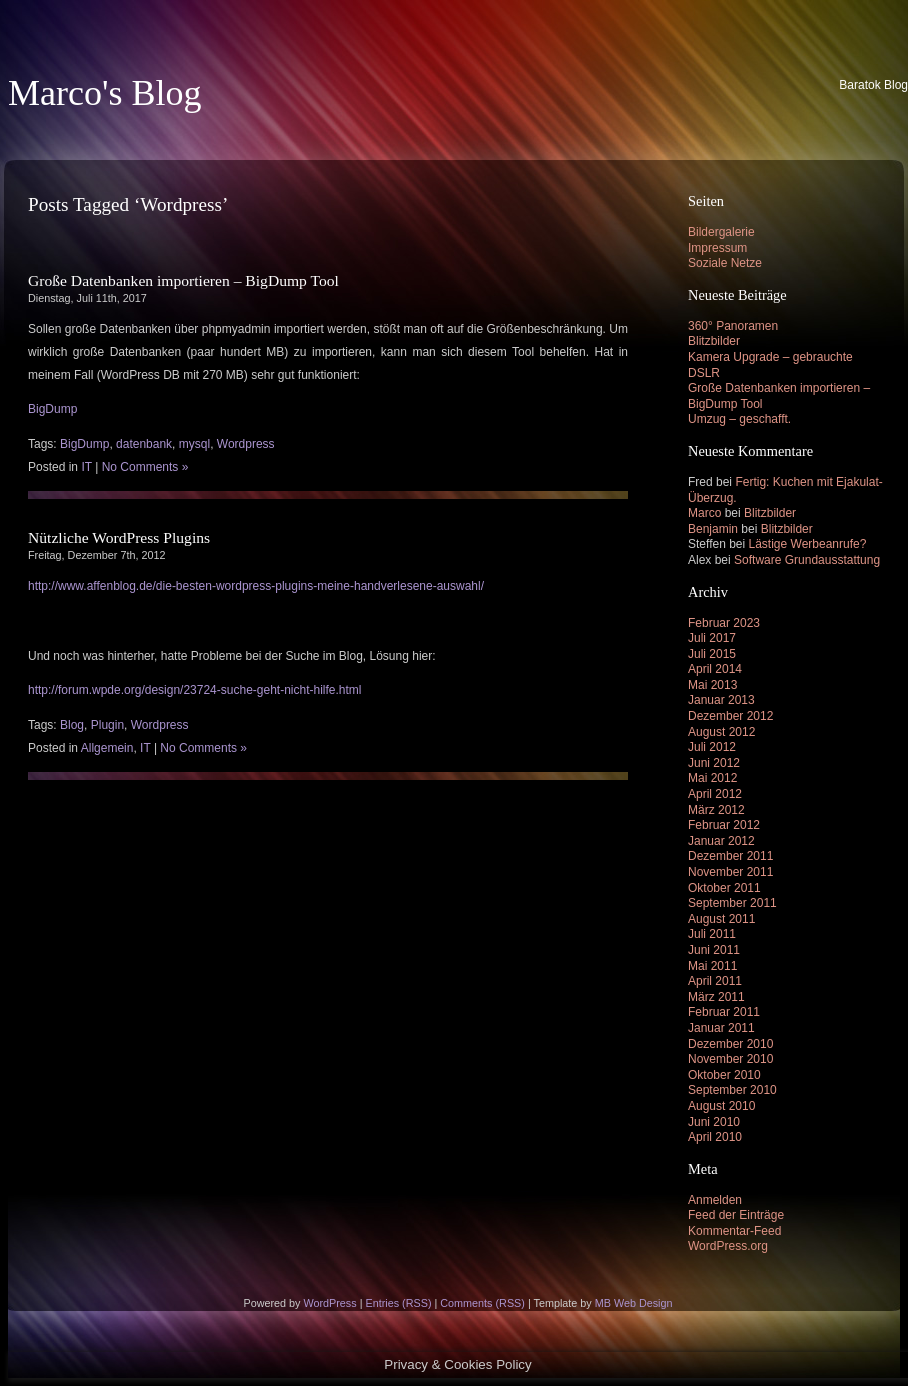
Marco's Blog (104, 93)
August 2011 (721, 919)
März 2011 (716, 997)
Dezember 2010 (730, 1044)
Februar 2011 (724, 1012)
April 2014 (715, 669)
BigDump (52, 409)
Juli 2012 (712, 747)
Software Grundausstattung (807, 560)
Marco (704, 513)
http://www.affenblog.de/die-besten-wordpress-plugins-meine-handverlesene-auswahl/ (256, 586)
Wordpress (246, 444)
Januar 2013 (721, 700)
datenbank (144, 444)
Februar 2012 (724, 825)
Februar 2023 (724, 623)
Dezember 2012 (730, 716)
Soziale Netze (725, 263)
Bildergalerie (721, 232)
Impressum (717, 248)
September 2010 (732, 1090)
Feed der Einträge (736, 1215)
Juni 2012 (714, 763)
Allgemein (107, 748)
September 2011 (732, 903)
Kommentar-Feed (734, 1231)
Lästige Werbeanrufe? (808, 544)
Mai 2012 (712, 778)
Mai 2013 (712, 685)
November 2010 (730, 1059)
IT (86, 467)
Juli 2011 (712, 934)
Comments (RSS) (482, 1303)
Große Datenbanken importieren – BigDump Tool (183, 280)
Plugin (107, 725)
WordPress (329, 1303)
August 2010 (721, 1106)
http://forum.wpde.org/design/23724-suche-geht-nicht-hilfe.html (195, 690)
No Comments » (145, 467)
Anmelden (715, 1200)
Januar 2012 (721, 841)
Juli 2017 (712, 638)
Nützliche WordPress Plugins (119, 537)
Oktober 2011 (724, 888)
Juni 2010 (714, 1122)
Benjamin (713, 529)
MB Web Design (634, 1303)
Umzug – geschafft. (739, 419)
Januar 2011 (721, 1028)
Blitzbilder (714, 341)
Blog (72, 725)
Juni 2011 (714, 950)
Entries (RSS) (398, 1303)
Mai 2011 (712, 966)
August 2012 (721, 732)
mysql (194, 444)
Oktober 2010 (724, 1075)
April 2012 (715, 794)
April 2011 (715, 981)
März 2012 (716, 810)
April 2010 (715, 1137)
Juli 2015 (712, 654)
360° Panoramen (733, 326)
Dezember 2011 (730, 856)
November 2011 (730, 872)
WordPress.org (728, 1246)
